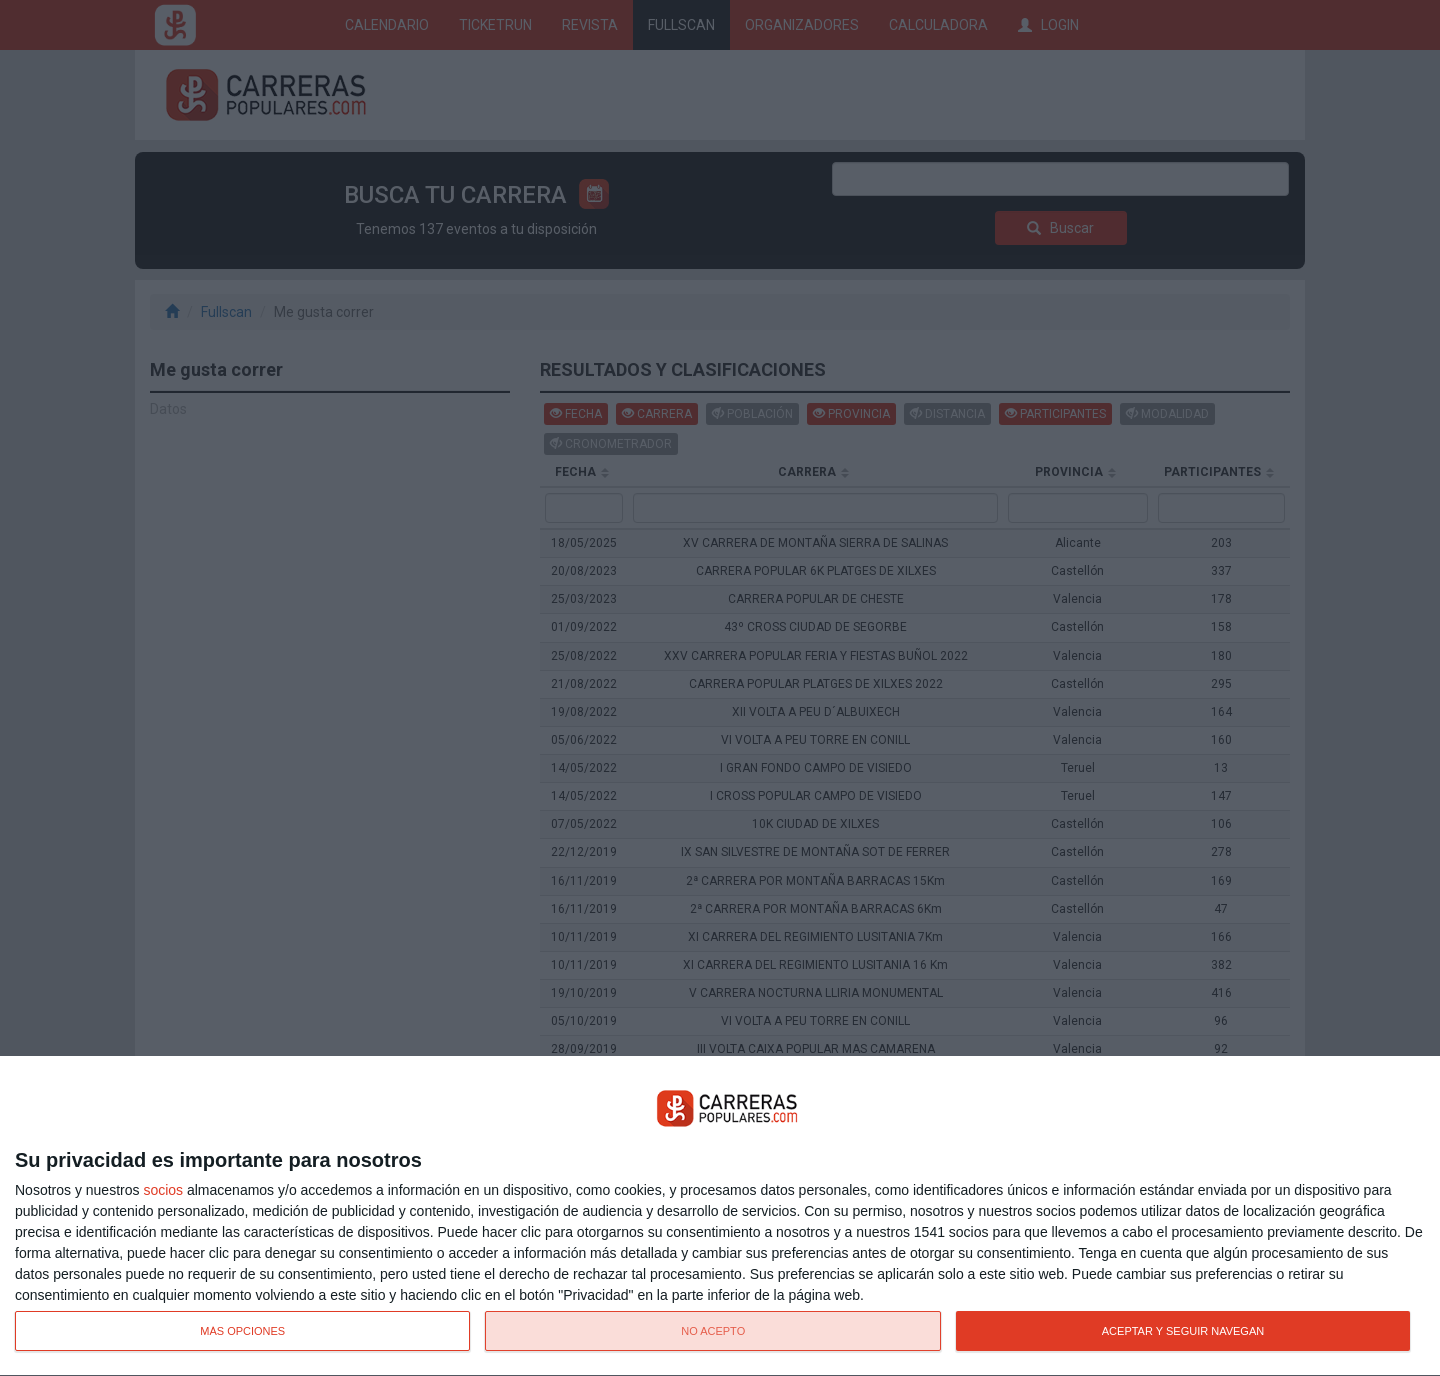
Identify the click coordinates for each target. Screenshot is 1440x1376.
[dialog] (720, 1216)
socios (163, 1190)
